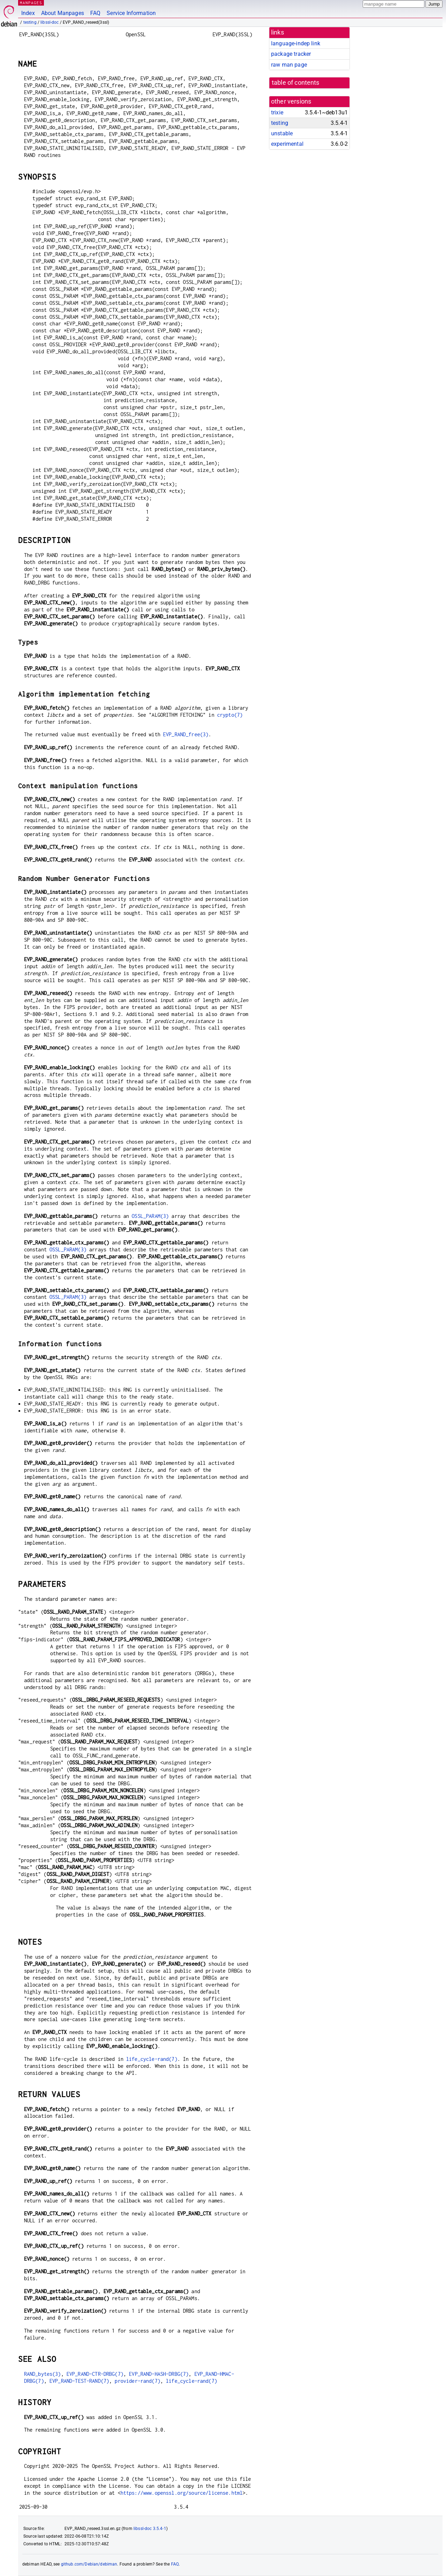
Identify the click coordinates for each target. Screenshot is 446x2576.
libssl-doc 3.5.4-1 (149, 2528)
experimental (287, 144)
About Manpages (62, 13)
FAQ (95, 13)
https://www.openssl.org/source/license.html (182, 2493)
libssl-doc (49, 22)
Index (28, 13)
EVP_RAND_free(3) (185, 734)
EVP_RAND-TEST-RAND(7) (79, 2381)
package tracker (291, 54)
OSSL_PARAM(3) (150, 1216)
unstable (282, 133)
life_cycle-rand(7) (151, 2059)
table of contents (296, 82)
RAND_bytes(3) (42, 2374)
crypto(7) (230, 715)
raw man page (289, 64)
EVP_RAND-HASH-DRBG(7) (159, 2374)
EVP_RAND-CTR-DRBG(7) (95, 2374)
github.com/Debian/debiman (89, 2564)
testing (30, 22)
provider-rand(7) (137, 2381)
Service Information (131, 13)
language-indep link (295, 43)
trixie (277, 112)
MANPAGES (31, 2)
